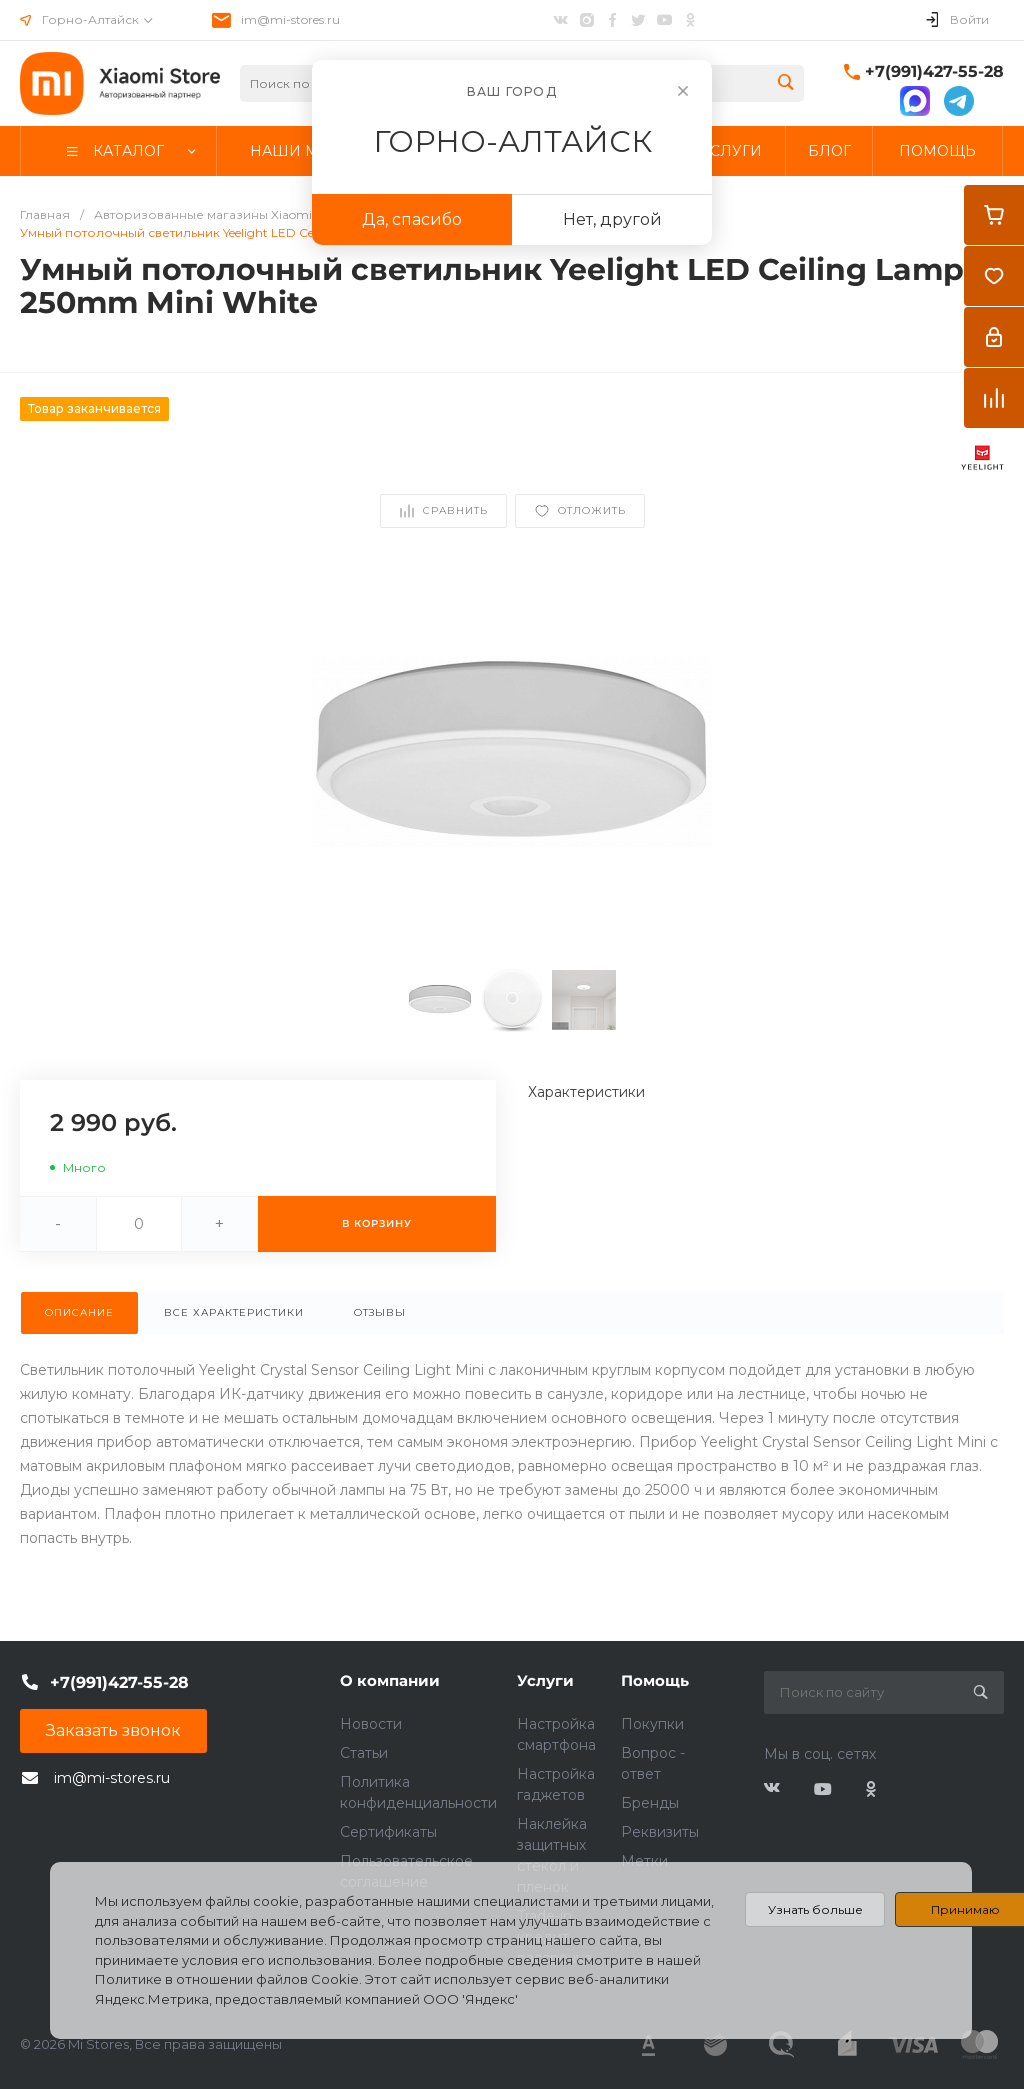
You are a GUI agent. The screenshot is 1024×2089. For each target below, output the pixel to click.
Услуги (545, 1680)
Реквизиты (660, 1832)
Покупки (652, 1724)
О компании (390, 1680)
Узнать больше (815, 1909)
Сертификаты (388, 1832)
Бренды (650, 1803)
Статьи (364, 1753)
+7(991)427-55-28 (934, 71)
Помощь (655, 1680)
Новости (371, 1724)
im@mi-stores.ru (290, 19)
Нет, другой (612, 219)
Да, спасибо (412, 219)
